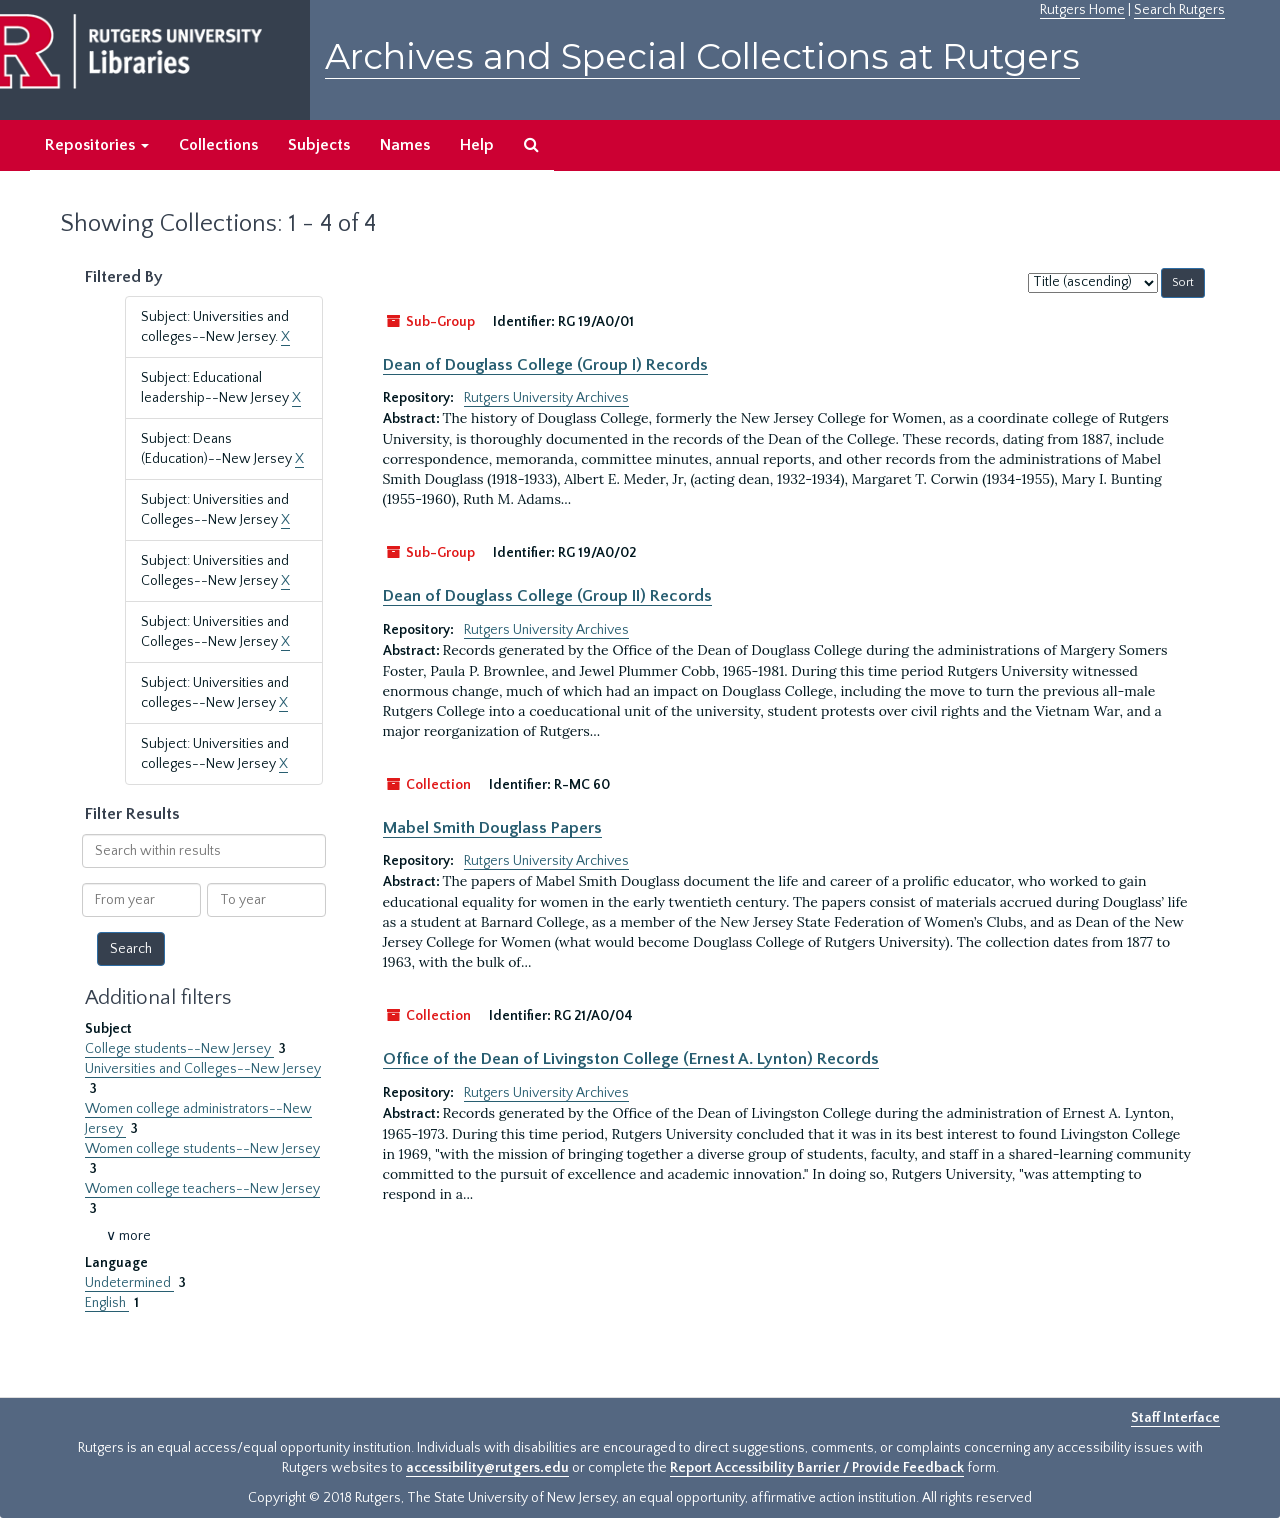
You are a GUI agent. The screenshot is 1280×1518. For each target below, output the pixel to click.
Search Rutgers (1179, 10)
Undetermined (129, 1283)
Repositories (97, 145)
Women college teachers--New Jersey (202, 1189)
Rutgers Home (1082, 10)
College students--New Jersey (179, 1049)
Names (405, 145)
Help (477, 145)
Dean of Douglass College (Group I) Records (545, 365)
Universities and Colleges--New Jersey (203, 1069)
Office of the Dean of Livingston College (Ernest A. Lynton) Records (631, 1059)
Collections (218, 145)
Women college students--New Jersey (202, 1149)
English (107, 1303)
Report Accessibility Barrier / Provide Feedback (817, 1468)
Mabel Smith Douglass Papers (492, 828)
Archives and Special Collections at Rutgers (702, 56)
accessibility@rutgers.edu (487, 1468)
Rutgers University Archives (546, 398)
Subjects (319, 145)
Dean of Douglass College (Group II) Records (547, 596)
